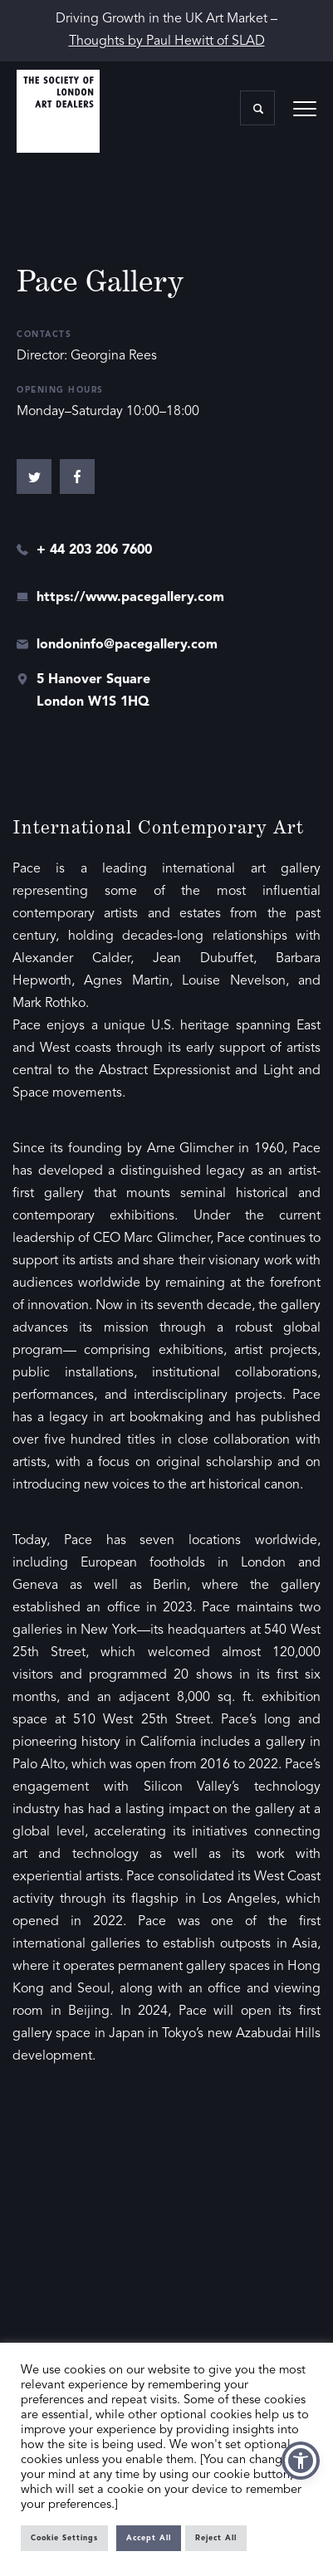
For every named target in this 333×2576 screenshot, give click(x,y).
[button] (300, 2460)
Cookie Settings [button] (64, 2538)
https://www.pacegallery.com (130, 597)
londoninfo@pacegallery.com (127, 645)
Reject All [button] (216, 2538)
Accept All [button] (148, 2538)
